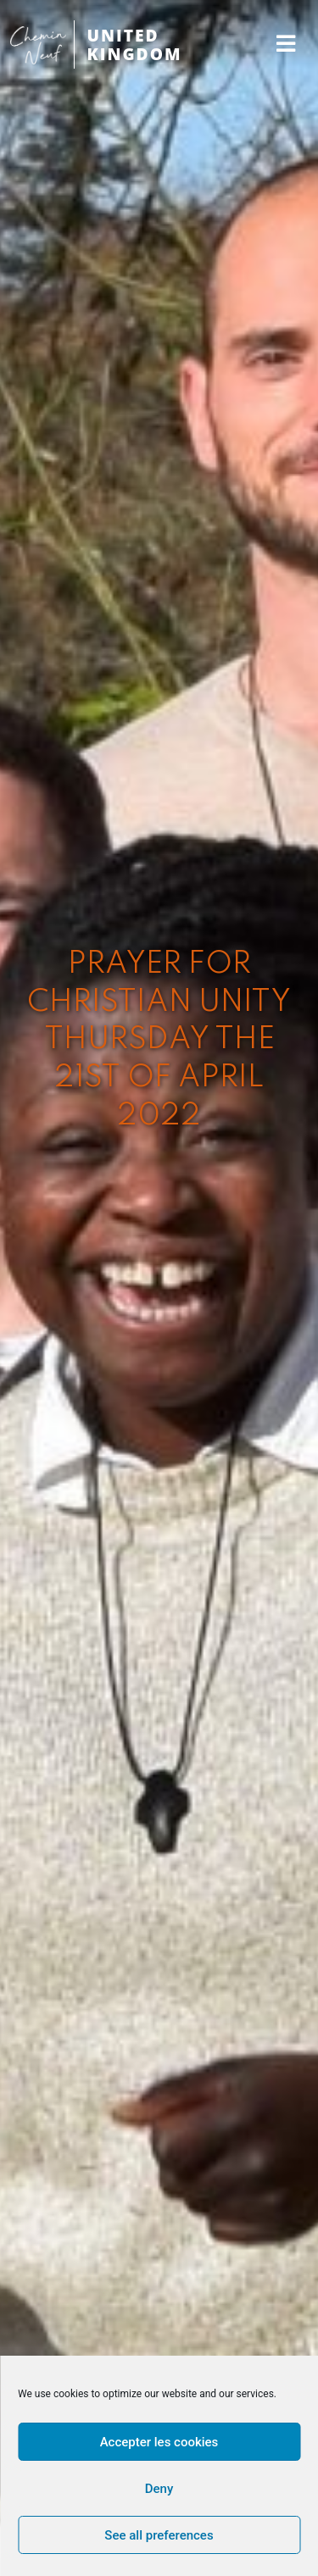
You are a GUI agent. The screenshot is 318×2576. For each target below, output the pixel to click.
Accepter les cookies (159, 2442)
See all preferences (158, 2535)
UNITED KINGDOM (134, 44)
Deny (159, 2488)
